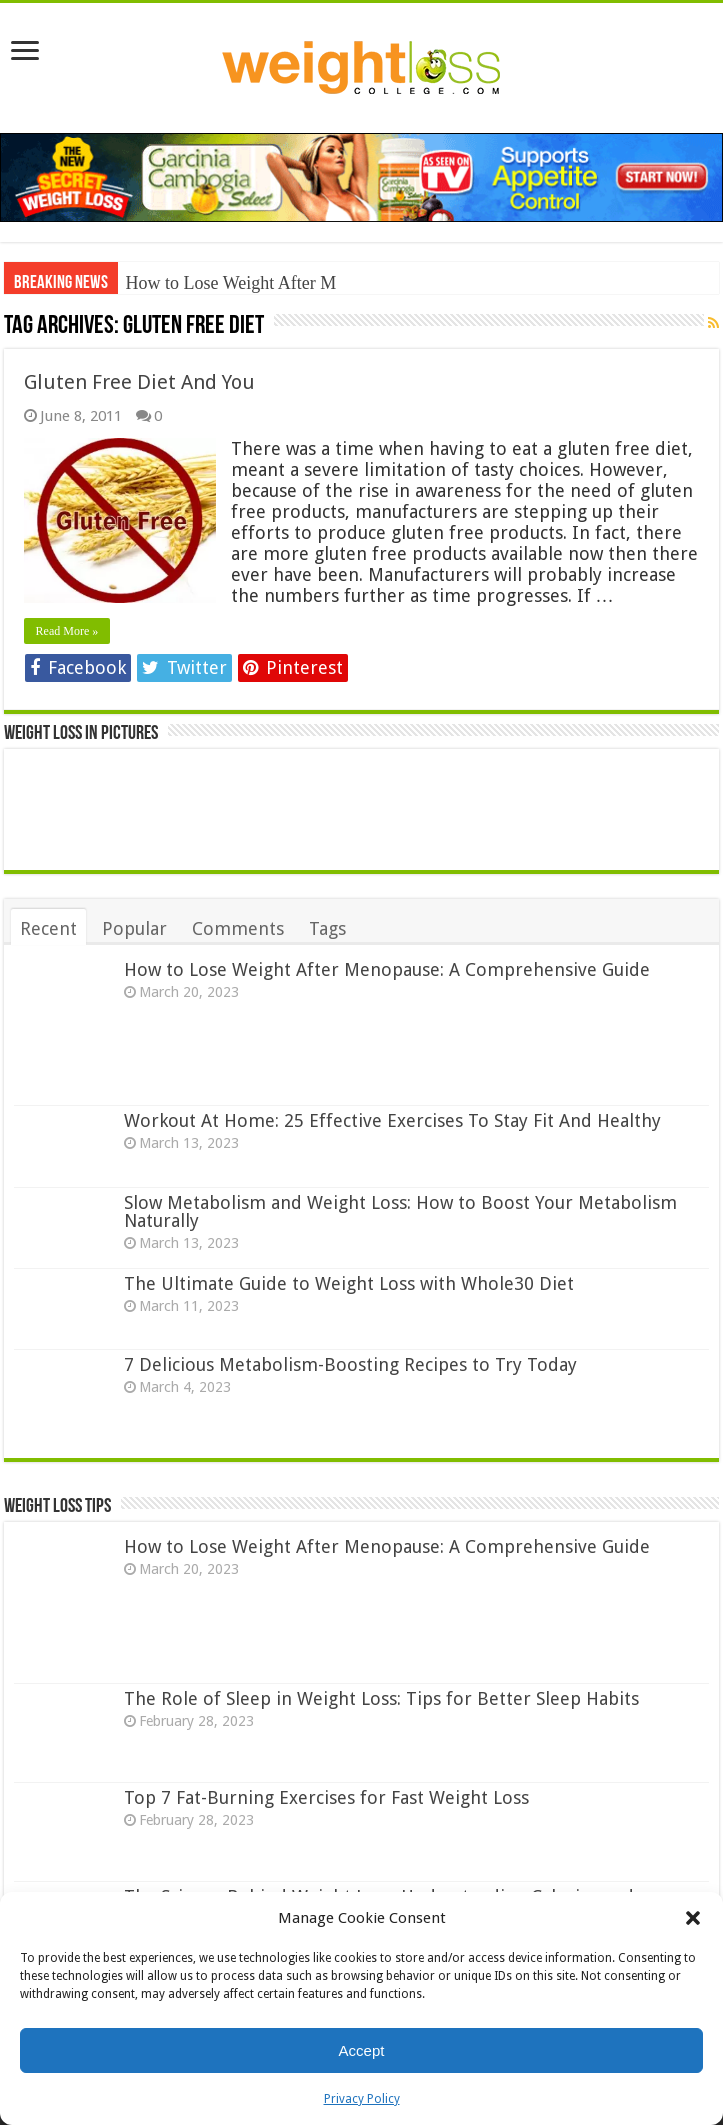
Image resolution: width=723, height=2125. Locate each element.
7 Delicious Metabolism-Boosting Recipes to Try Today (350, 1364)
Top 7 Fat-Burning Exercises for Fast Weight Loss (326, 1797)
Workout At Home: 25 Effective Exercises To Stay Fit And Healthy (392, 1120)
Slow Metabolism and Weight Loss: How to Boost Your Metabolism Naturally (400, 1211)
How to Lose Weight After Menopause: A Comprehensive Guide (387, 969)
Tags (327, 928)
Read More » (67, 631)
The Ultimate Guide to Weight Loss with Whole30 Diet (349, 1283)
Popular (134, 928)
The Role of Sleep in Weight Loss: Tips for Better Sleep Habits (381, 1698)
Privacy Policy (362, 2099)
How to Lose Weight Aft (214, 283)
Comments (238, 928)
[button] (693, 1918)
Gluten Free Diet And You (139, 382)
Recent (48, 928)
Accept (362, 2050)
